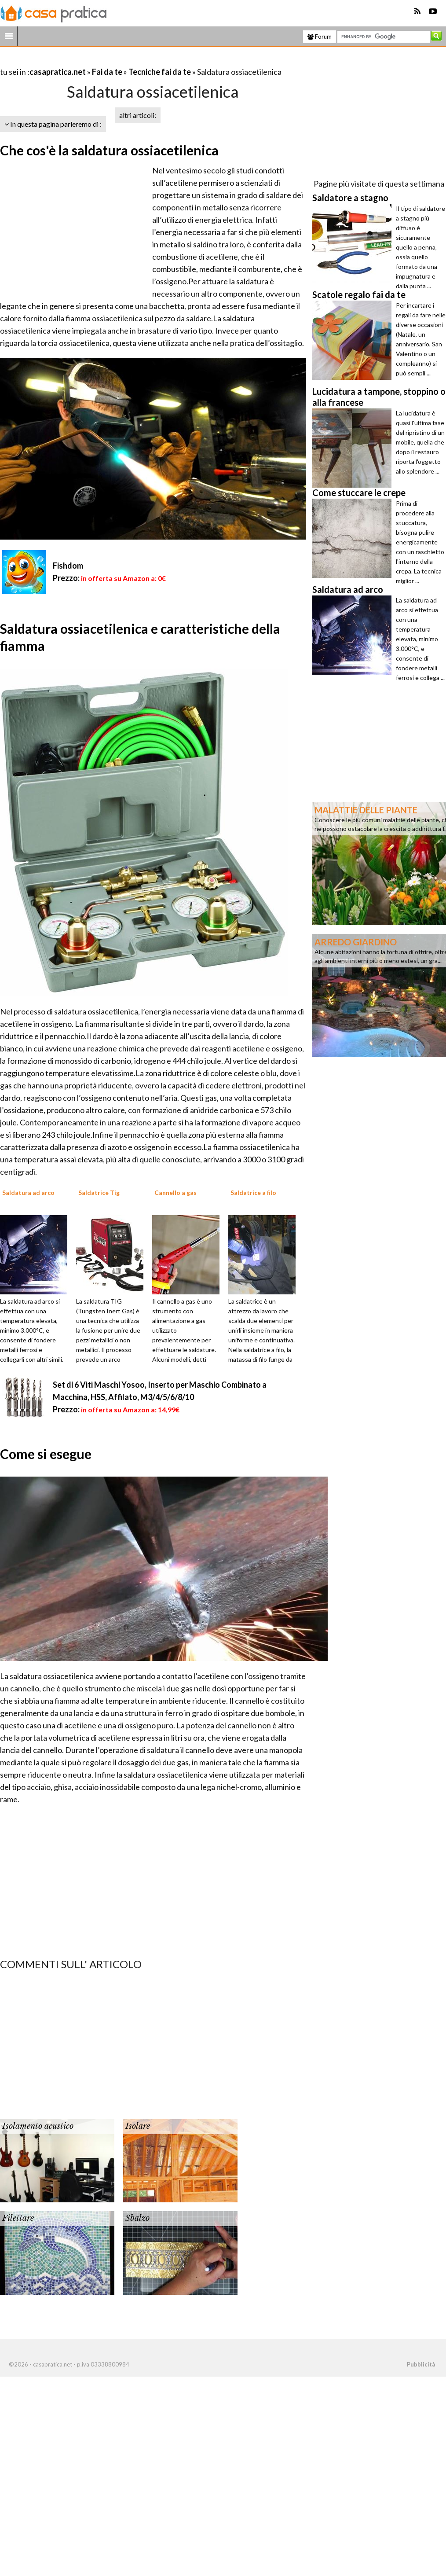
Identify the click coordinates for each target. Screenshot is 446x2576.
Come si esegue (45, 1454)
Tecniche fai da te (159, 72)
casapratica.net (57, 72)
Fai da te (107, 72)
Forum (319, 36)
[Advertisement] (103, 61)
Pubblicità (421, 2364)
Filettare (18, 2218)
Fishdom (68, 565)
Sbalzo (137, 2218)
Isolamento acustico (37, 2126)
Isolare (137, 2126)
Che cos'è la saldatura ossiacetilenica (109, 150)
